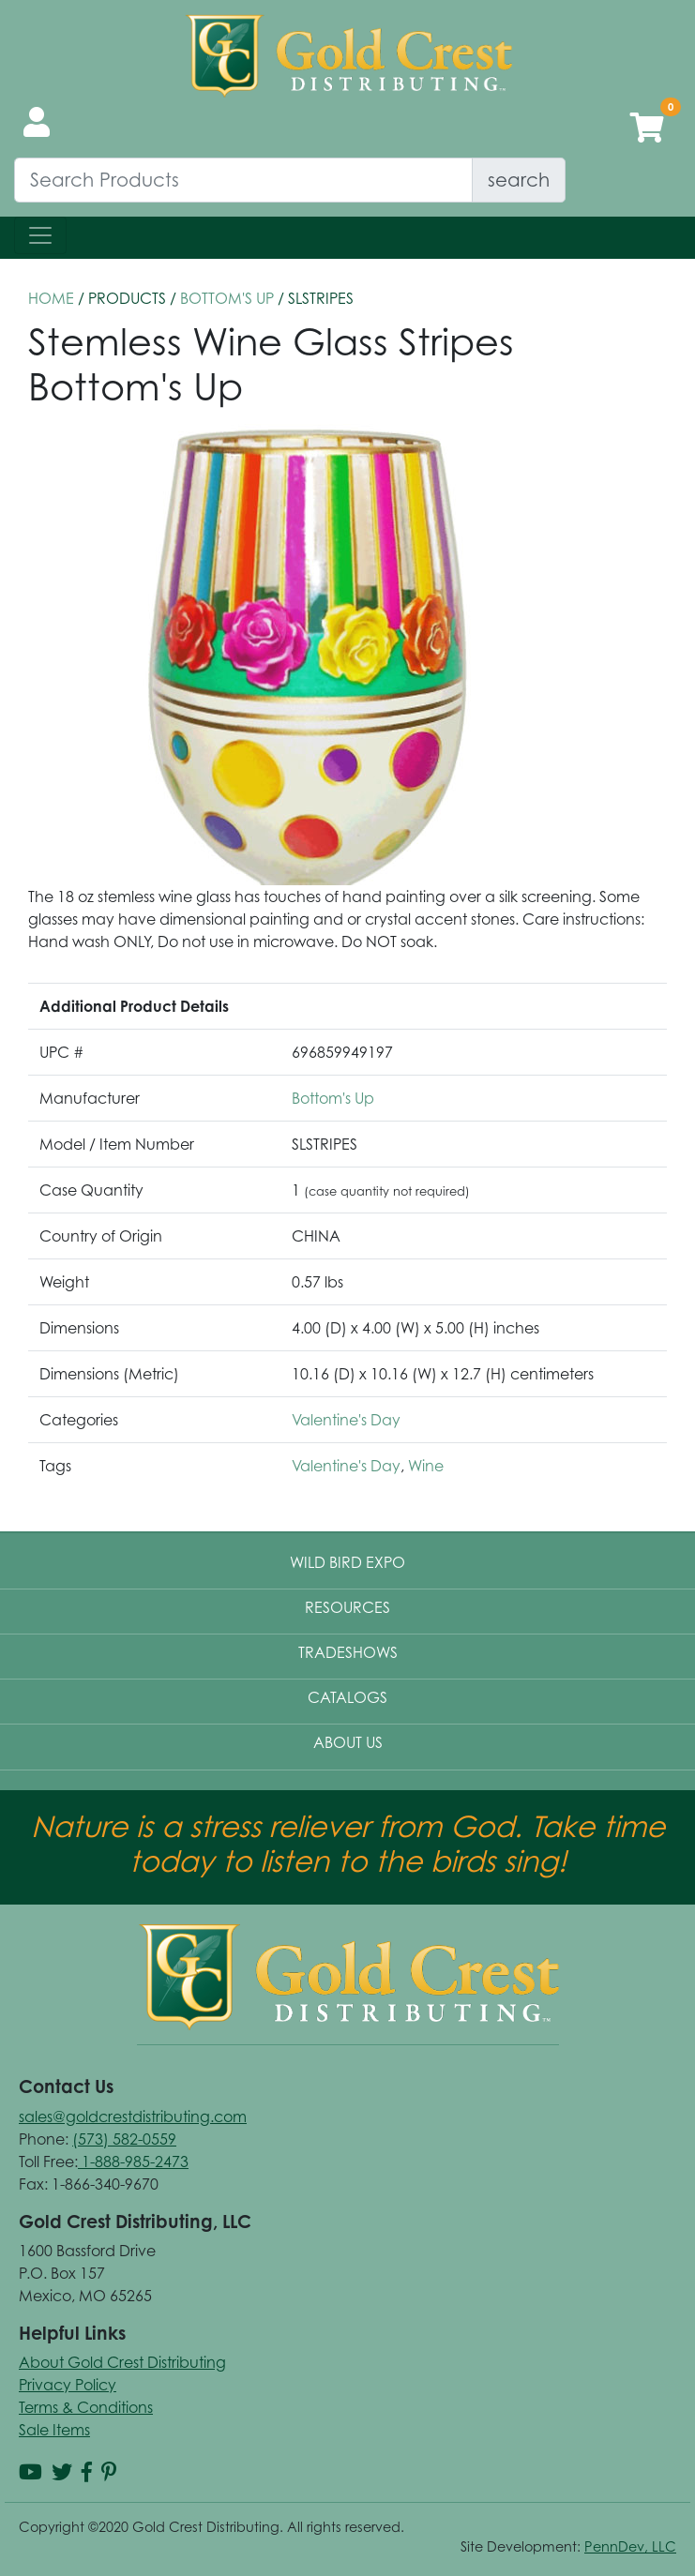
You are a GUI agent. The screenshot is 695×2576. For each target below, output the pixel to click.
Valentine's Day (346, 1419)
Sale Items (54, 2429)
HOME (51, 298)
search (519, 179)
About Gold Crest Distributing (122, 2362)
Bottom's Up (227, 298)
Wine (426, 1465)
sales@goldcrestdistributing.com (133, 2116)
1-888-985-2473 (133, 2161)
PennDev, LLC (630, 2546)
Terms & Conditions (86, 2407)
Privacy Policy (67, 2384)
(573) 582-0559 (124, 2139)
